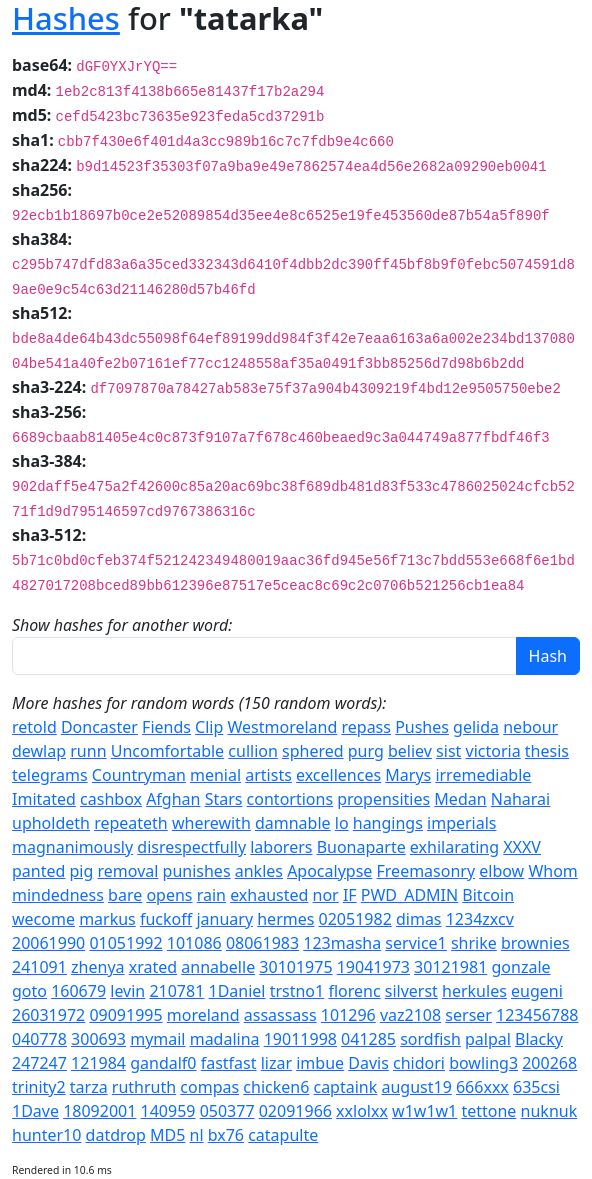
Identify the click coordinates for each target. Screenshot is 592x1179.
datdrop (116, 1135)
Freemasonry (426, 871)
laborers (281, 847)
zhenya (97, 967)
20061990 (48, 943)
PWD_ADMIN (409, 895)
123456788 (537, 1015)
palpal (488, 1039)
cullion (253, 751)
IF (350, 895)
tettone (488, 1111)
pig (82, 871)
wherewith (211, 823)
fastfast (229, 1063)
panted (38, 871)
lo (342, 823)
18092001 (99, 1111)
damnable (293, 823)
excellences (338, 775)
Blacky (539, 1039)
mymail (157, 1039)
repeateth (131, 823)
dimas (419, 919)
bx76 (226, 1135)
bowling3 (483, 1063)
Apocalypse (329, 871)
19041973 (373, 967)
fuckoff (166, 919)
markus (107, 919)
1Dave (35, 1111)
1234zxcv (480, 919)
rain (211, 895)
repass (365, 727)
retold (34, 727)
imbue (320, 1063)
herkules (474, 991)
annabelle (218, 967)
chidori (419, 1063)
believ (410, 751)
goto (29, 991)
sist (448, 751)
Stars (224, 799)
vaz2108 (410, 1015)
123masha (342, 943)
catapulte (283, 1135)
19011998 (300, 1039)
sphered (313, 751)
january (224, 919)
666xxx (482, 1087)
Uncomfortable (167, 751)
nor (326, 895)
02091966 (295, 1111)
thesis (547, 751)
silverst (411, 991)
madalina (225, 1039)
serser (468, 1015)
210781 (176, 991)
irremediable (483, 775)
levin (127, 991)
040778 (39, 1039)
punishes (197, 871)
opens (169, 895)
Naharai (520, 799)
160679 (78, 991)
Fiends (166, 727)
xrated (153, 967)
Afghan (173, 799)
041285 (368, 1039)
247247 (39, 1063)
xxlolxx (362, 1111)
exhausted (269, 895)
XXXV (522, 847)
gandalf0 (163, 1063)
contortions (290, 799)
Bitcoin (488, 895)
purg (366, 751)
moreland (203, 1015)
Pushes (422, 727)
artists (268, 775)
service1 (415, 943)
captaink (345, 1087)
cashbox (111, 799)
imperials (461, 823)
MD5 (167, 1135)
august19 (416, 1087)
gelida (476, 727)
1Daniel (237, 991)
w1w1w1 (424, 1111)
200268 (549, 1063)
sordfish (430, 1039)
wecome (43, 919)
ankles (259, 871)
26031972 (48, 1015)
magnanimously (72, 847)
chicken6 (276, 1087)
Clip (209, 727)
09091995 (125, 1015)
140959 (168, 1111)
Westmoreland (283, 727)
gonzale (521, 967)
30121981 (450, 967)
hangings (388, 823)
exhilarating (454, 847)
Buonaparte (361, 847)
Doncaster (99, 727)
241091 (39, 967)
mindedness (58, 895)
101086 (194, 943)
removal (128, 871)
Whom (552, 871)
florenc (354, 991)
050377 (227, 1111)
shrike (474, 943)
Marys (408, 775)
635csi (536, 1087)
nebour (530, 727)
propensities (383, 799)
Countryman (139, 775)
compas (209, 1087)
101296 (348, 1015)
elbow (501, 871)
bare (125, 895)
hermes (285, 919)
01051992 (125, 943)
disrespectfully (191, 847)
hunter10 (46, 1135)
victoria (493, 751)
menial (215, 775)
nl (197, 1135)
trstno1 (297, 991)
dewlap (39, 751)
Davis (368, 1063)
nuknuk (549, 1111)
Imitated (44, 799)
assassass (280, 1015)
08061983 (262, 943)
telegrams (50, 775)
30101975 (295, 967)
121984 (98, 1063)
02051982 (355, 919)
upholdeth (51, 823)
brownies (535, 943)
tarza (89, 1087)
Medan (460, 799)
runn (88, 751)
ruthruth (144, 1087)
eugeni (537, 991)
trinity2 (39, 1087)
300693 (98, 1039)
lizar (276, 1063)
